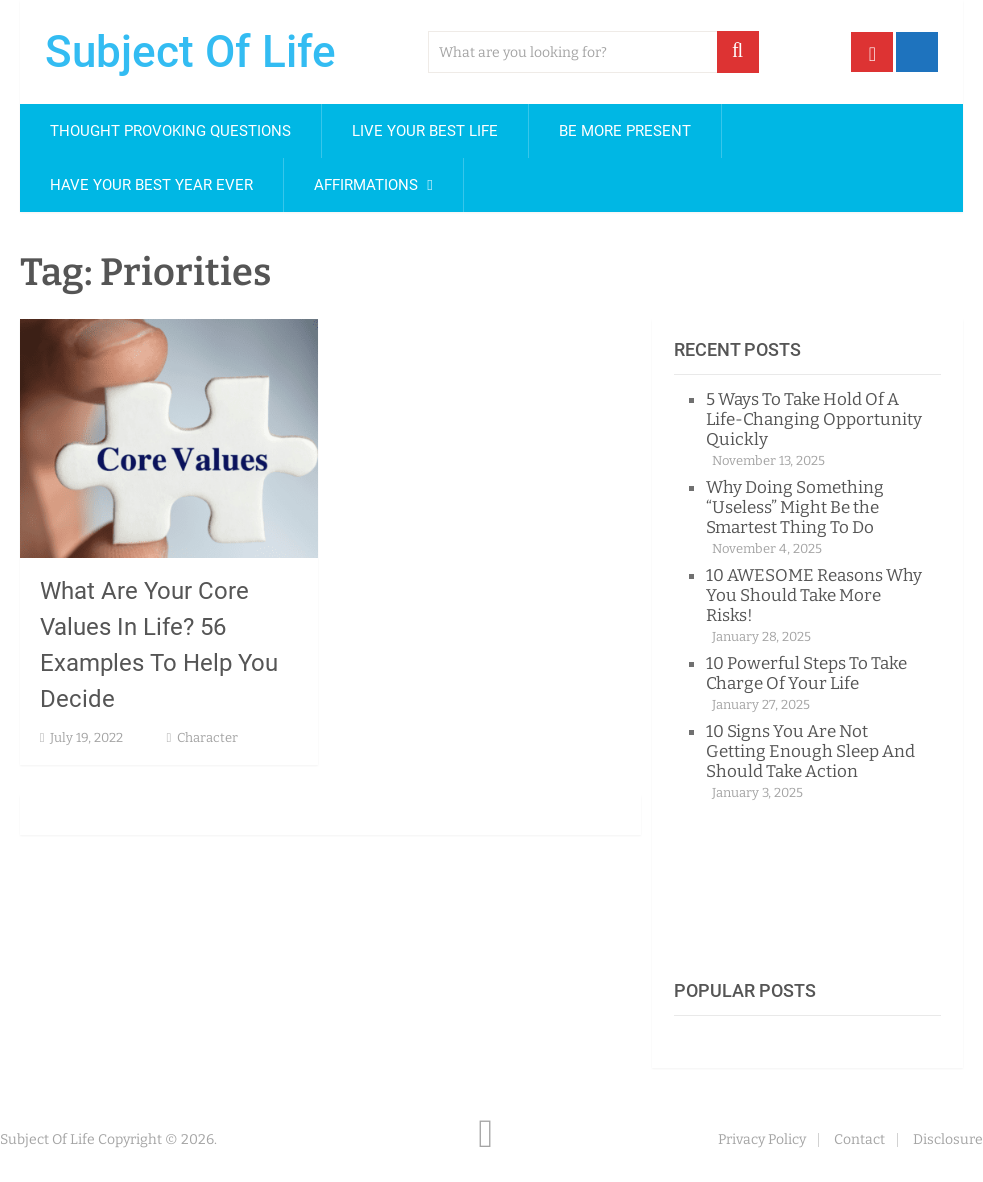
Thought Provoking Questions (170, 131)
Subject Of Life (190, 52)
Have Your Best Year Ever (151, 185)
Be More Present (625, 131)
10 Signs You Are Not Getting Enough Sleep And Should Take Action (810, 751)
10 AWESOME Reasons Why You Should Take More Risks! (814, 595)
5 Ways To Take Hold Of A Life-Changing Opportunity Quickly (814, 419)
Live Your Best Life (425, 131)
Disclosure (948, 1139)
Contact (859, 1139)
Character (207, 737)
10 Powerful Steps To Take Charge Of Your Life (806, 673)
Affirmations (366, 185)
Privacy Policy (762, 1139)
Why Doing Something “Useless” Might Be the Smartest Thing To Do (795, 507)
